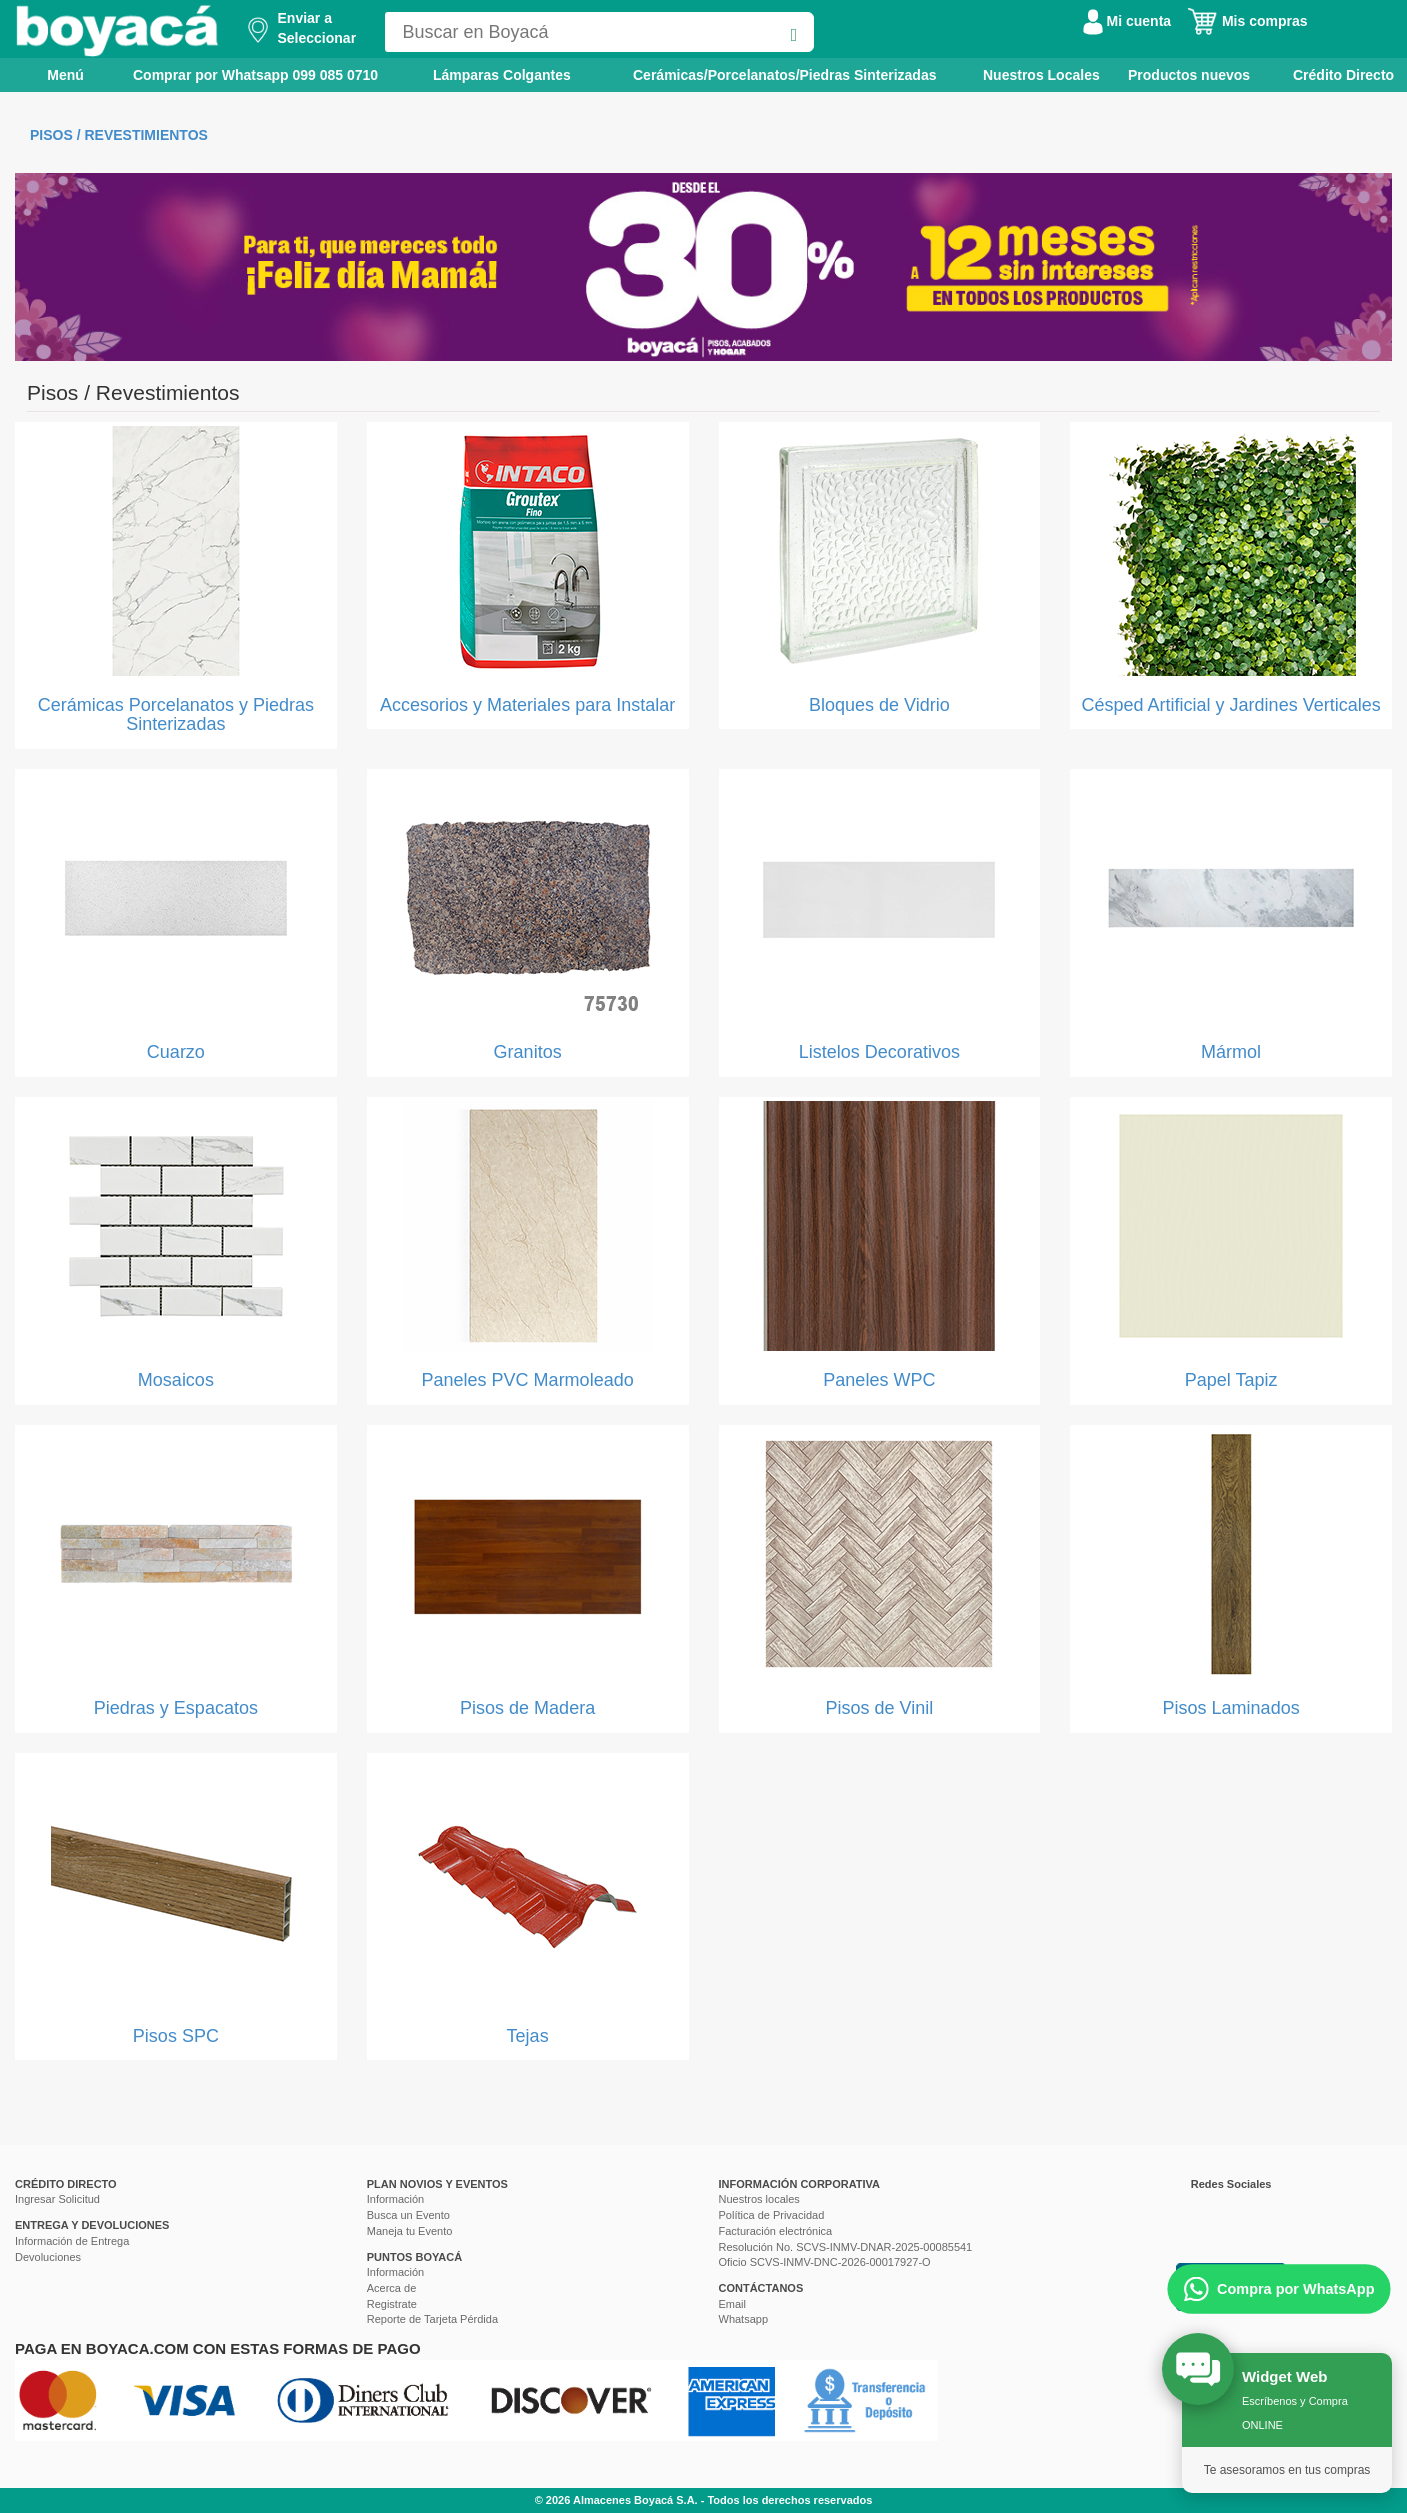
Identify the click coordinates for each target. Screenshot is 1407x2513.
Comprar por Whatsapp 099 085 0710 (255, 75)
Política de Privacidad (772, 2215)
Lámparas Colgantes (502, 75)
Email (733, 2304)
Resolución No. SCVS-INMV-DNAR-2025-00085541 (846, 2247)
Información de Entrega (72, 2241)
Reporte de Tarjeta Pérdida (432, 2319)
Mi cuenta (1127, 21)
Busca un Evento (408, 2215)
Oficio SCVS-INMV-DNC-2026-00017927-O (825, 2262)
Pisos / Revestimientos (119, 135)
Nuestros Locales (1041, 75)
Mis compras (1247, 21)
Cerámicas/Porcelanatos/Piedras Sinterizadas (784, 75)
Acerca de (392, 2288)
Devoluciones (48, 2257)
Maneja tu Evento (410, 2231)
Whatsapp (744, 2319)
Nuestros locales (759, 2199)
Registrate (392, 2304)
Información (395, 2199)
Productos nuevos (1189, 75)
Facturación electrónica (776, 2231)
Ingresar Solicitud (57, 2199)
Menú (51, 74)
